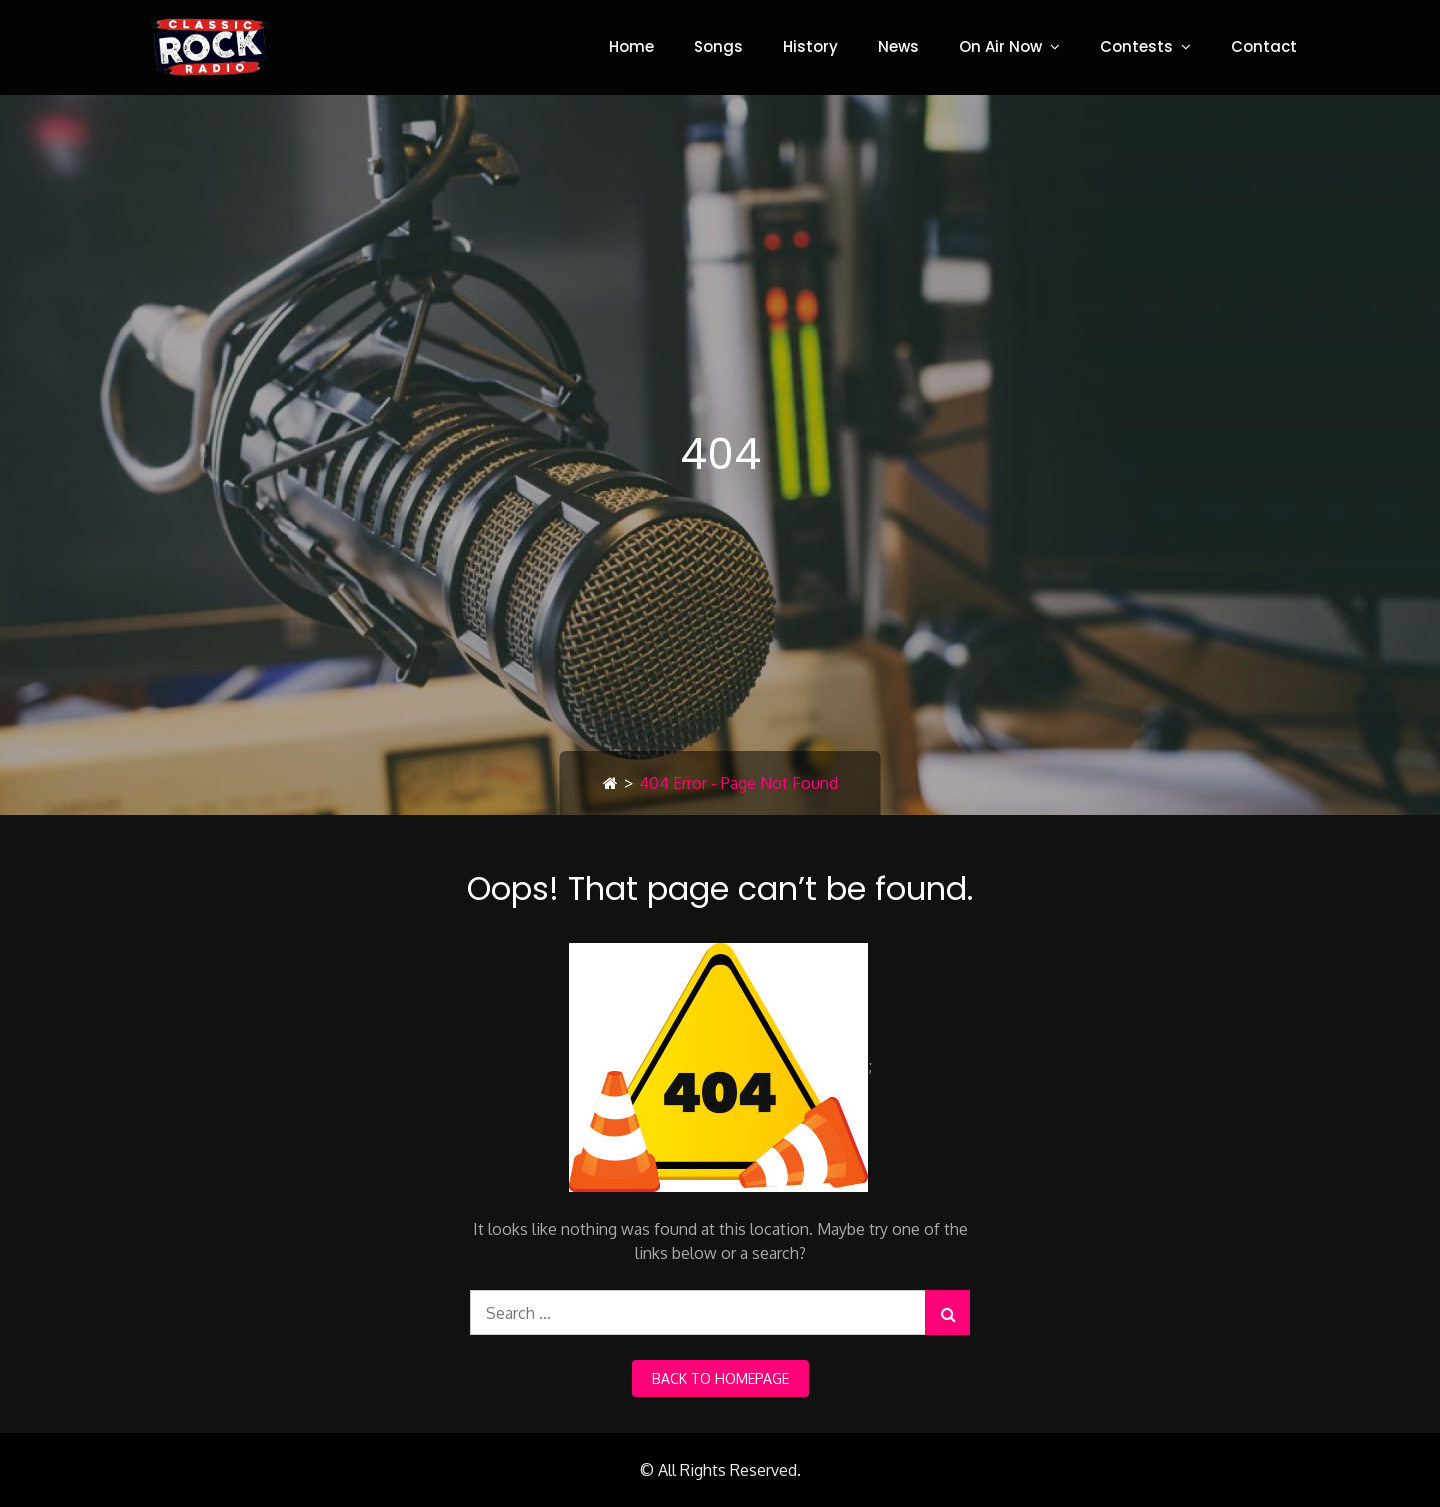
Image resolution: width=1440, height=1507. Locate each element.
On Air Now (1000, 46)
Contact (1264, 46)
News (898, 46)
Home (631, 46)
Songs (718, 46)
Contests (1136, 46)
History (810, 46)
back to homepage (720, 1378)
